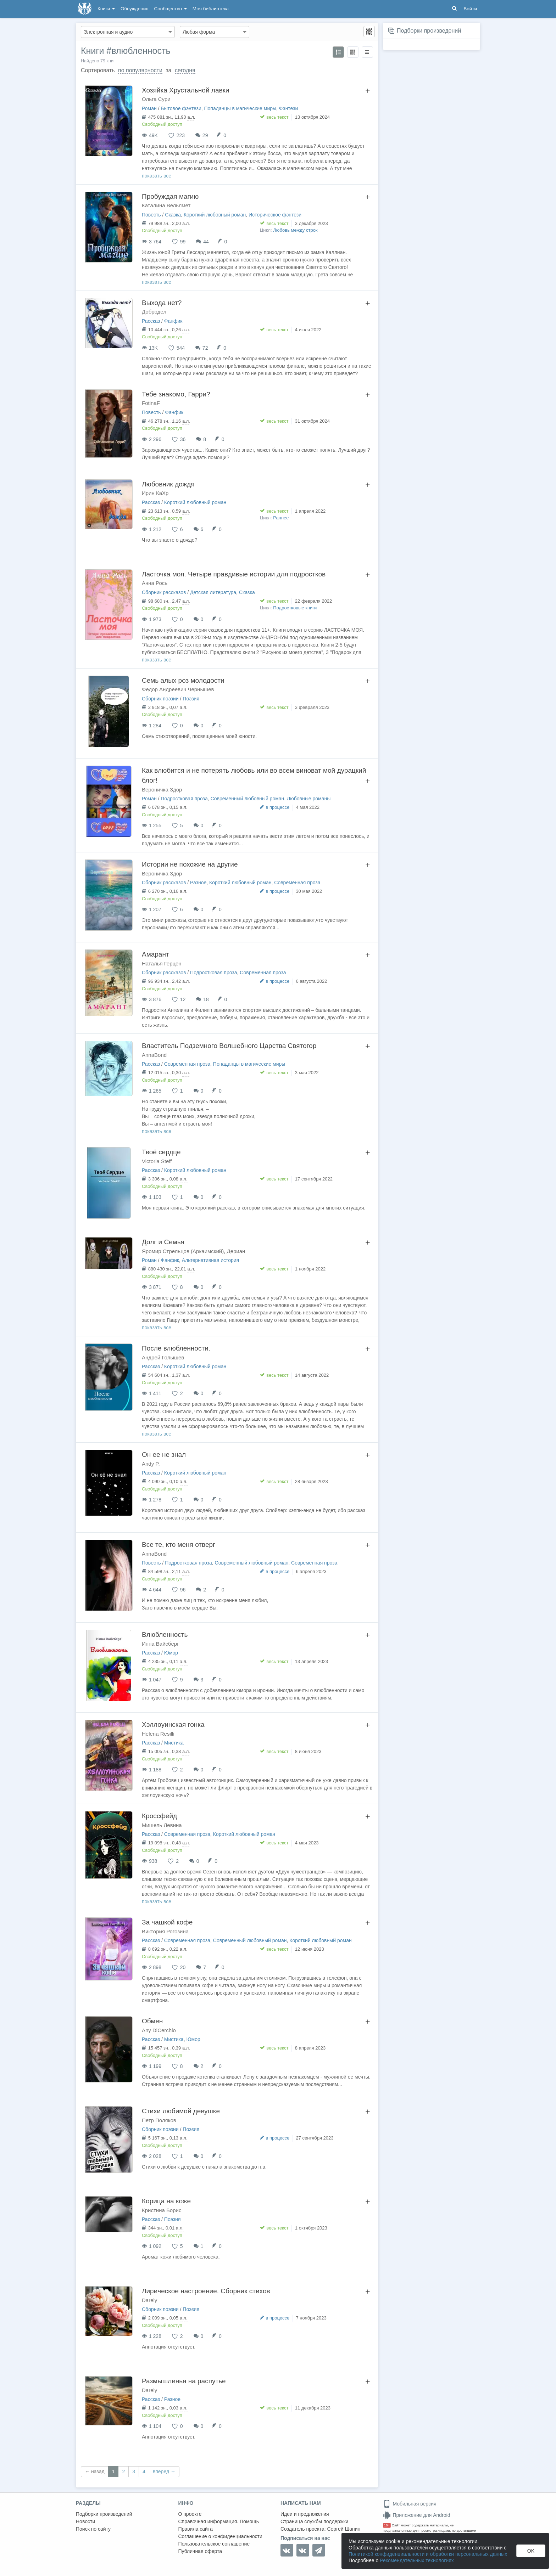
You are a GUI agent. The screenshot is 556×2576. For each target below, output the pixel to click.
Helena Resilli (158, 1734)
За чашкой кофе (167, 1922)
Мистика (174, 1743)
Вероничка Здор (162, 790)
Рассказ (151, 321)
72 (205, 348)
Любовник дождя (168, 484)
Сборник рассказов (164, 592)
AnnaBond (154, 1055)
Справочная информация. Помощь (218, 2521)
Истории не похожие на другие (190, 864)
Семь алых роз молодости (183, 680)
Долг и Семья (163, 1242)
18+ (387, 2525)
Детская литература (213, 592)
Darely (149, 2300)
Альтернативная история (210, 1260)
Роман (149, 108)
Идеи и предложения (304, 2514)
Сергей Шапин (343, 2529)
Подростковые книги (295, 607)
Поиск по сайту (93, 2529)
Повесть (151, 215)
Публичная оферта (200, 2551)
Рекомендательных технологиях (417, 2560)
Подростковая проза (184, 798)
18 (206, 999)
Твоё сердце (161, 1152)
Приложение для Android (416, 2515)
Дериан (236, 1251)
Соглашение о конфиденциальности (220, 2536)
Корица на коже (166, 2201)
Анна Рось (154, 583)
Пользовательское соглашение (214, 2544)
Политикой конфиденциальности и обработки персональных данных (428, 2554)
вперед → (164, 2471)
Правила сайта (195, 2529)
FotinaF (151, 403)
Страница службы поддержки (314, 2521)
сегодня (185, 70)
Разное (198, 882)
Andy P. (151, 1464)
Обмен (152, 2021)
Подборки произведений (429, 31)
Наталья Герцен (162, 963)
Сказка (173, 215)
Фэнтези (288, 108)
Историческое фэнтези (275, 215)
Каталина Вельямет (166, 205)
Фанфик (173, 321)
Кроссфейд (159, 1816)
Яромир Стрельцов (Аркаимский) (183, 1251)
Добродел (154, 312)
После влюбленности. (176, 1348)
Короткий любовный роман (215, 215)
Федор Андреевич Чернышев (178, 689)
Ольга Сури (156, 99)
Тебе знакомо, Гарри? (176, 394)
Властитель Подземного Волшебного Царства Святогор (229, 1045)
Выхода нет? (162, 302)
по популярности (140, 70)
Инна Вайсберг (160, 1644)
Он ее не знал (164, 1454)
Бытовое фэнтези (181, 108)
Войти (470, 8)
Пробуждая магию (170, 196)
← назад (95, 2471)
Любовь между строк (295, 230)
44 (206, 241)
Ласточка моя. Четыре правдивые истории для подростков (234, 574)
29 (205, 135)
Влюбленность (165, 1634)
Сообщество (170, 8)
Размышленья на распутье (184, 2381)
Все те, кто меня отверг (178, 1544)
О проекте (190, 2514)
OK (530, 2551)
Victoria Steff (157, 1161)
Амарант (155, 954)
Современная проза (297, 882)
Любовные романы (308, 798)
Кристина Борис (161, 2210)
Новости (85, 2521)
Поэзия (191, 698)
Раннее (281, 517)
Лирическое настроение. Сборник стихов (206, 2291)
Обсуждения (134, 8)
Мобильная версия (410, 2504)
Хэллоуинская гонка (173, 1724)
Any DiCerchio (159, 2030)
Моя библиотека (211, 8)
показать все (156, 176)
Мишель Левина (162, 1825)
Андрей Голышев (163, 1357)
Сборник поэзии (160, 698)
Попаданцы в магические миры (240, 108)
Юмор (171, 1653)
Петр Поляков (159, 2120)
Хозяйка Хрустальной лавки (185, 90)
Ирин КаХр (155, 493)
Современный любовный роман (247, 798)
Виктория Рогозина (165, 1931)
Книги (106, 8)
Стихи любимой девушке (181, 2111)
